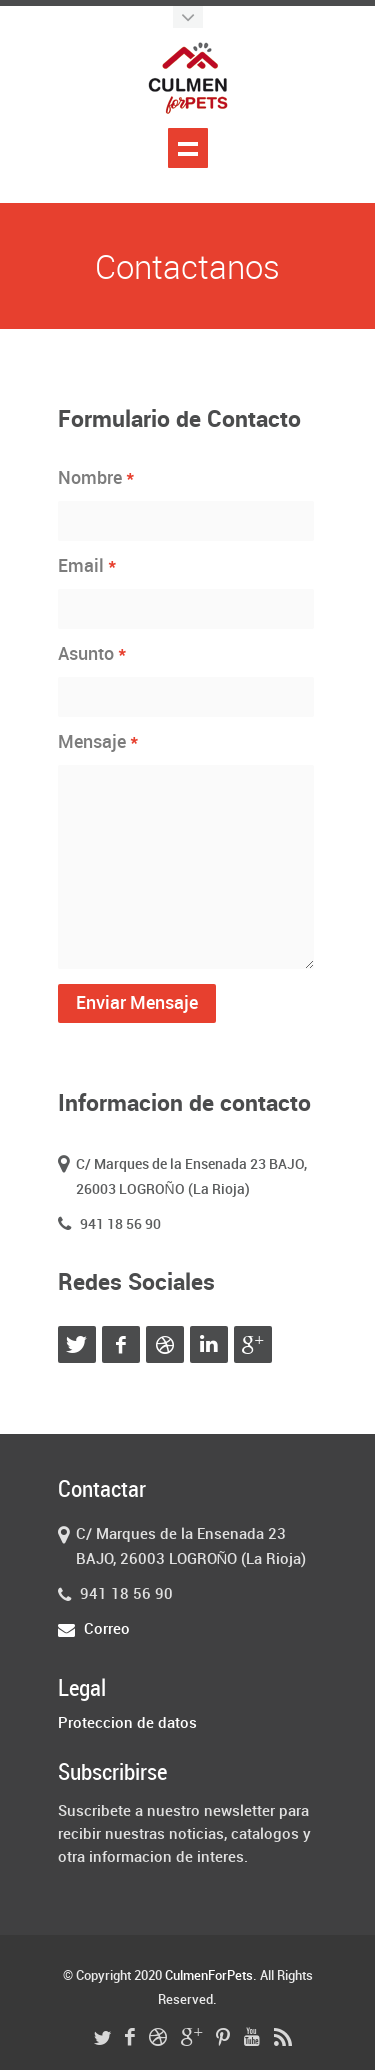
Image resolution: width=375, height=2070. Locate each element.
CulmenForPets (209, 1976)
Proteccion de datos (127, 1724)
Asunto (92, 654)
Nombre (96, 478)
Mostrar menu (188, 148)
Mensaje (98, 742)
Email (87, 566)
